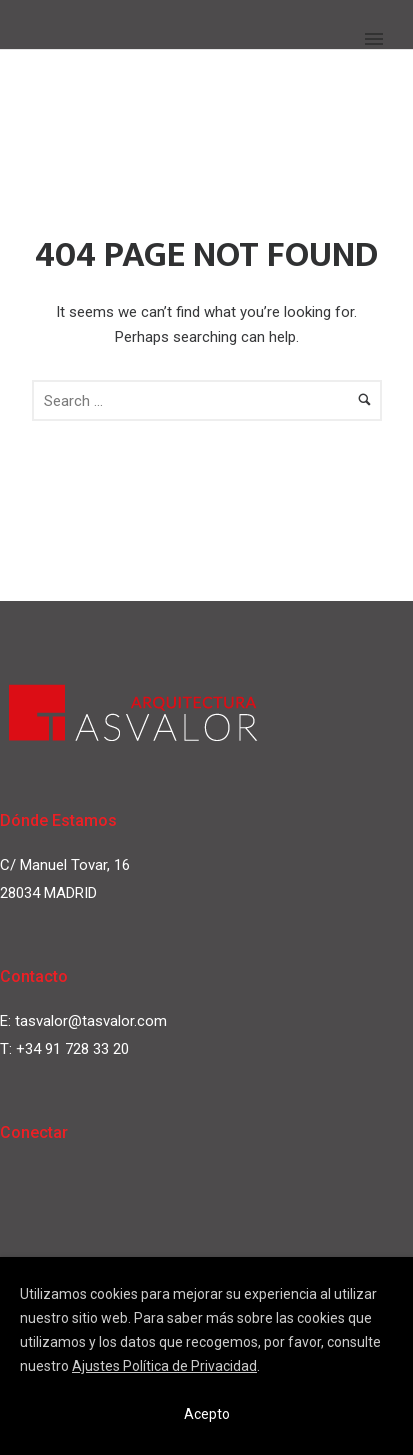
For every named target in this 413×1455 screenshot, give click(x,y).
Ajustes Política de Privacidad (164, 1366)
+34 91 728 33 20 (72, 1049)
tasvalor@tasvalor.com (91, 1021)
